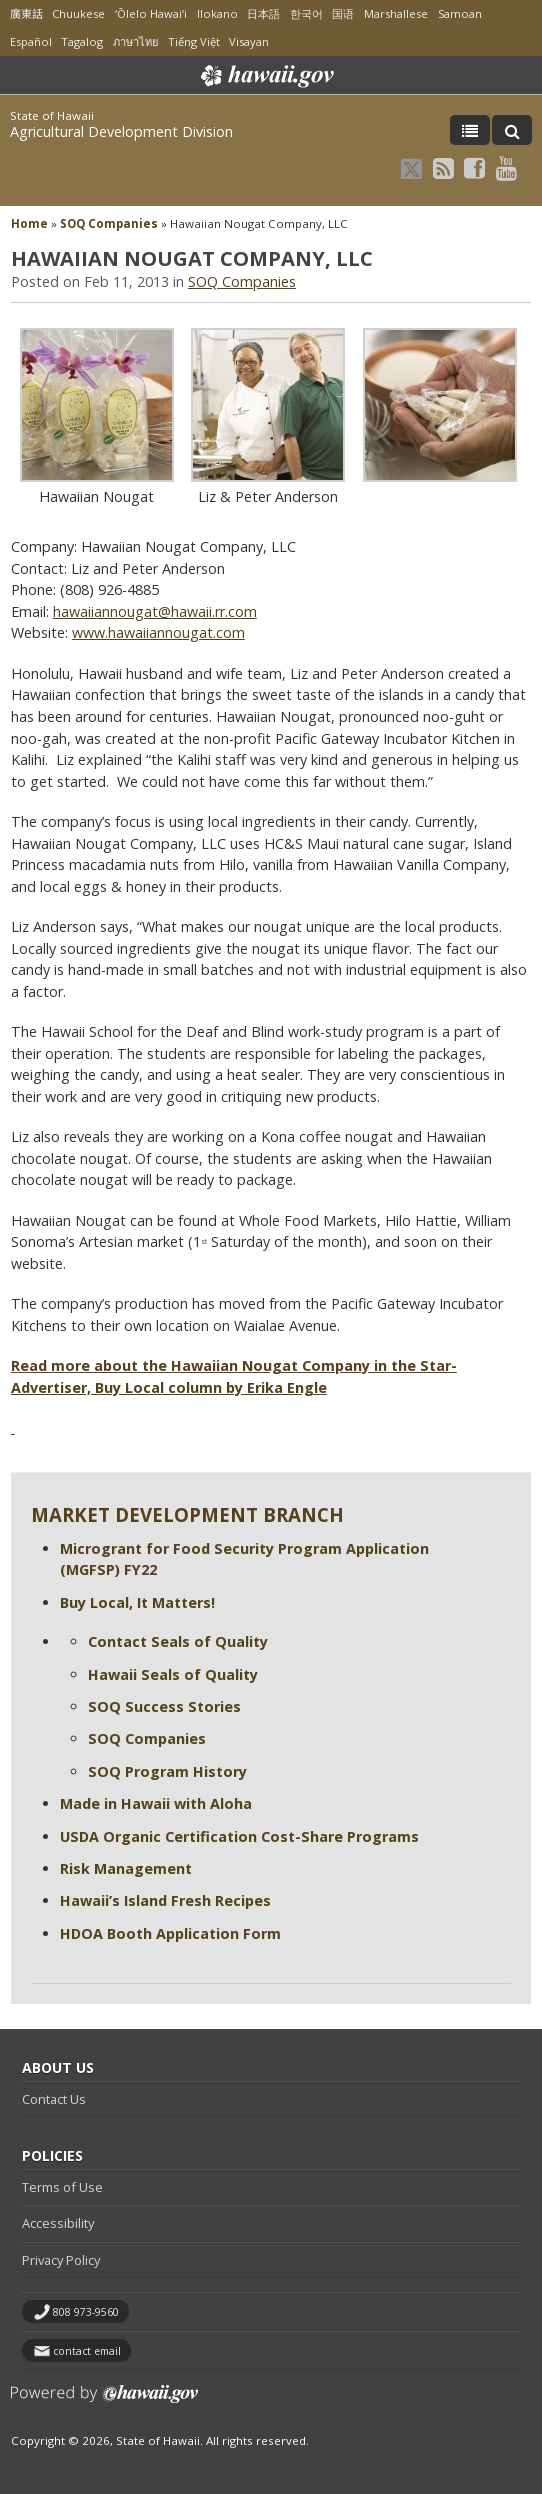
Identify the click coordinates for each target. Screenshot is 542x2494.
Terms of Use (62, 2187)
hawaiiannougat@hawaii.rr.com (155, 611)
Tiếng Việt (194, 41)
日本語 (263, 13)
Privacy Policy (61, 2260)
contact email (87, 2351)
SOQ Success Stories (164, 1706)
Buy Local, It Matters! (137, 1602)
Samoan (460, 13)
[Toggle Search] (512, 130)
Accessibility (58, 2223)
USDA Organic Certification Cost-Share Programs (239, 1836)
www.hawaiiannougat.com (158, 632)
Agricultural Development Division (121, 131)
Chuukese (78, 13)
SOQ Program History (167, 1771)
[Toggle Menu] (470, 130)
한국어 (306, 13)
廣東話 (26, 13)
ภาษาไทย (135, 41)
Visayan (249, 41)
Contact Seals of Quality (178, 1641)
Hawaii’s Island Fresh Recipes (165, 1900)
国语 (343, 13)
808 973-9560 (86, 2312)
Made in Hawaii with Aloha (156, 1803)
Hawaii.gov (265, 76)
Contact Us (54, 2099)
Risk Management (126, 1868)
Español (31, 41)
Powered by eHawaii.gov (104, 2401)
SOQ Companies (109, 223)
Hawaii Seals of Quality (173, 1674)
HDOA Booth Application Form (170, 1933)
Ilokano (217, 13)
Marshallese (396, 13)
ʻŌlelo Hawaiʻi (151, 13)
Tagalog (82, 41)
